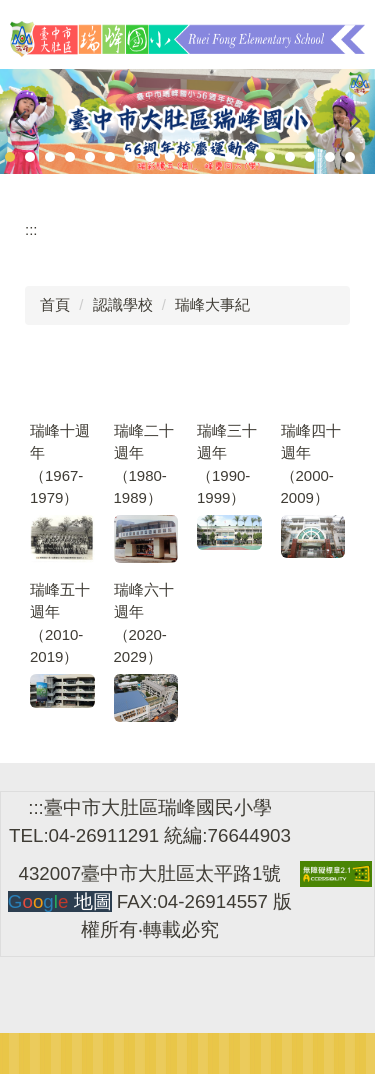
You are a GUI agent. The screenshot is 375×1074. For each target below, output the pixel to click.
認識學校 (123, 304)
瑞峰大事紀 (212, 304)
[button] (25, 121)
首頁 (55, 304)
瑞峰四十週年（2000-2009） (311, 464)
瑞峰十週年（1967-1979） (60, 464)
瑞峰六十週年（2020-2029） (144, 623)
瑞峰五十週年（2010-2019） (60, 623)
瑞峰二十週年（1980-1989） (144, 464)
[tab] (10, 157)
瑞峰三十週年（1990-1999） (227, 464)
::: (31, 229)
